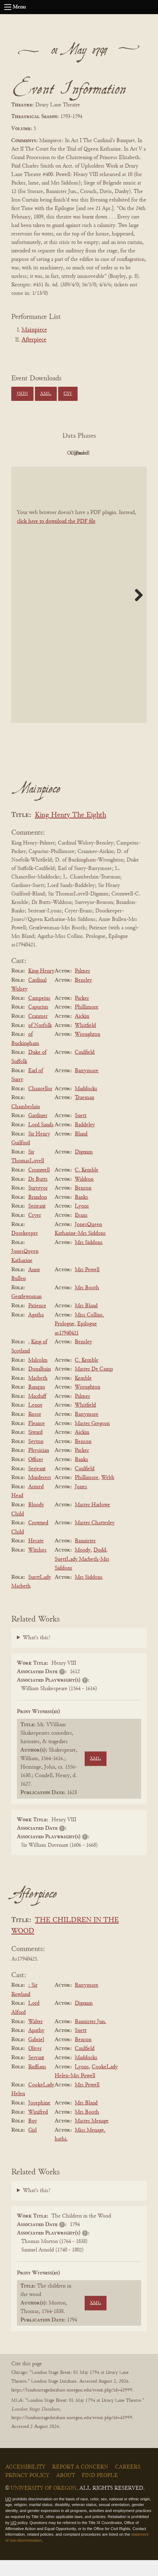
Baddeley (85, 1141)
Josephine (39, 2119)
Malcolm (38, 1376)
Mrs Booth (87, 1304)
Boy (32, 2137)
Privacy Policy (27, 2491)
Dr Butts (38, 1195)
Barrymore (86, 1087)
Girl (32, 2146)
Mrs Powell (87, 1286)
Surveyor (38, 1204)
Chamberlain (25, 1123)
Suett (80, 1132)
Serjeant (36, 1485)
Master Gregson (92, 1439)
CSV (67, 393)
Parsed (77, 469)
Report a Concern (80, 2483)
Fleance (36, 1439)
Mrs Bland (86, 1322)
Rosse (34, 1430)
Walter (35, 2037)
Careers (127, 2483)
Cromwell (39, 1186)
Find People (100, 2491)
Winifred (38, 2128)
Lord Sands (41, 1141)
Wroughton (87, 1050)
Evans (81, 1231)
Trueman (84, 1113)
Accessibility (25, 2483)
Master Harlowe (92, 1521)
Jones (81, 1503)
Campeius (39, 1014)
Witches (37, 1566)
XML (45, 393)
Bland (81, 1150)
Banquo (36, 1403)
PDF (38, 453)
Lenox (35, 1421)
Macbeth (38, 1394)
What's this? (36, 1654)
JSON (22, 393)
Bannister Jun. (90, 2037)
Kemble (83, 1394)
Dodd (99, 1566)
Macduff (37, 1412)
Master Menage (92, 2137)
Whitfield (85, 1041)
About (65, 2491)
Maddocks (86, 1105)
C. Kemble (86, 1186)
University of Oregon (44, 2504)
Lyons (82, 1222)
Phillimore (86, 1023)
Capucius (38, 1023)
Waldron (84, 1195)
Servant (36, 2073)
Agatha (36, 1331)
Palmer (82, 987)
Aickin (82, 1032)
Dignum (84, 1168)
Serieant (36, 1222)
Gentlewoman (26, 1313)
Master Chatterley (95, 1539)
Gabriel (36, 2055)
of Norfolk (40, 1041)
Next (136, 611)
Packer (82, 1014)
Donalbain (39, 1385)
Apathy (36, 2046)
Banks (81, 1213)
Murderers (39, 1493)
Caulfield (85, 1068)
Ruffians (37, 2083)
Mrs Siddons (89, 1258)
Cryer (34, 1231)
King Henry (41, 987)
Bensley (83, 996)
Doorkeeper (24, 1249)
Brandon (37, 1213)
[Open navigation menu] (7, 7)
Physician (38, 1467)
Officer (35, 1475)
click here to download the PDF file (56, 538)
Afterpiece (34, 340)
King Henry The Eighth (70, 831)
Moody (83, 1566)
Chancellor (40, 1105)
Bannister (85, 1557)
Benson (83, 1204)
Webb (107, 1493)
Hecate (36, 1557)
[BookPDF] (79, 611)
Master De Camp (94, 1385)
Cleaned (116, 453)
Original (77, 453)
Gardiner (37, 1132)
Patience (37, 1322)
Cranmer (38, 1032)
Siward (35, 1448)
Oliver (35, 2065)
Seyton (35, 1457)
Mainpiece (34, 330)
